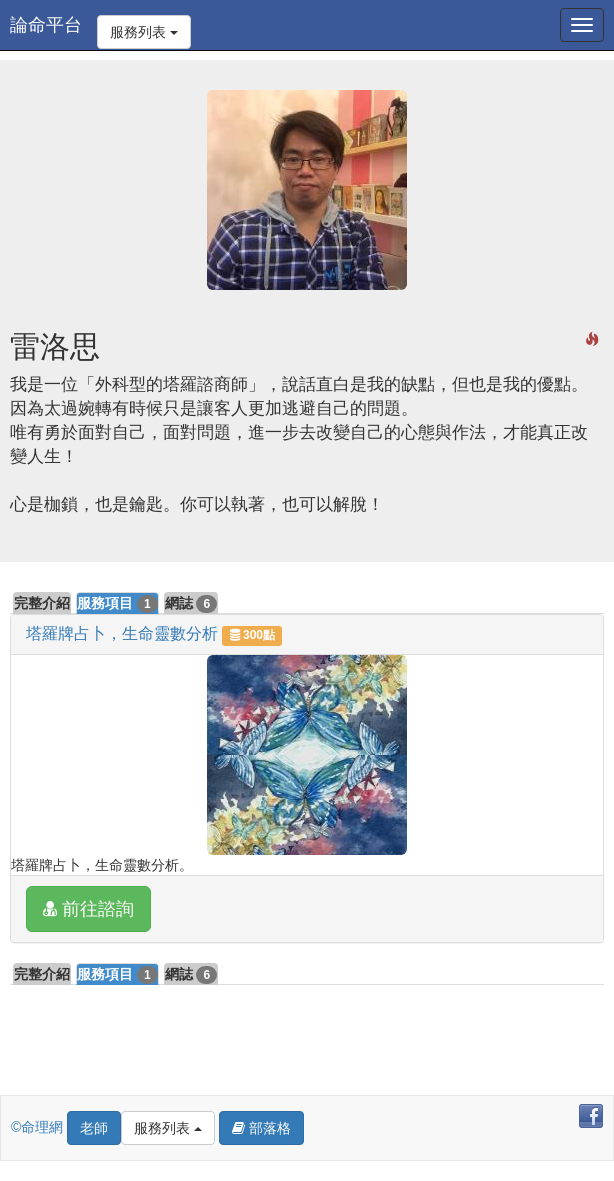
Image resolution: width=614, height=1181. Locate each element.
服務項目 (117, 604)
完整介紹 (42, 603)
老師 (94, 1128)
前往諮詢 (88, 909)
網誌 (191, 604)
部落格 (261, 1128)
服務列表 (144, 32)
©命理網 (39, 1127)
